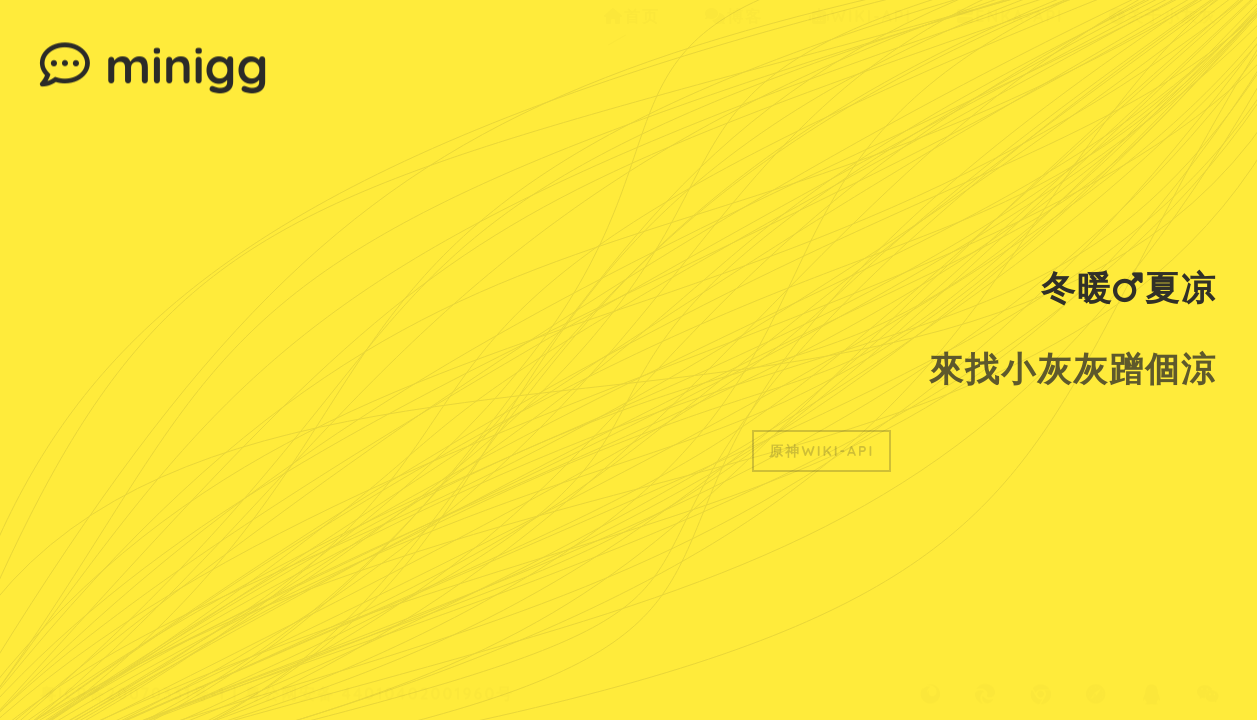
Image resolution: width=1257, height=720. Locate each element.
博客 (734, 57)
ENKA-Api (1010, 57)
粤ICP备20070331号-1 (133, 672)
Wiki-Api (860, 57)
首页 (632, 57)
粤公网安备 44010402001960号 (379, 672)
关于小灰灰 (1163, 57)
